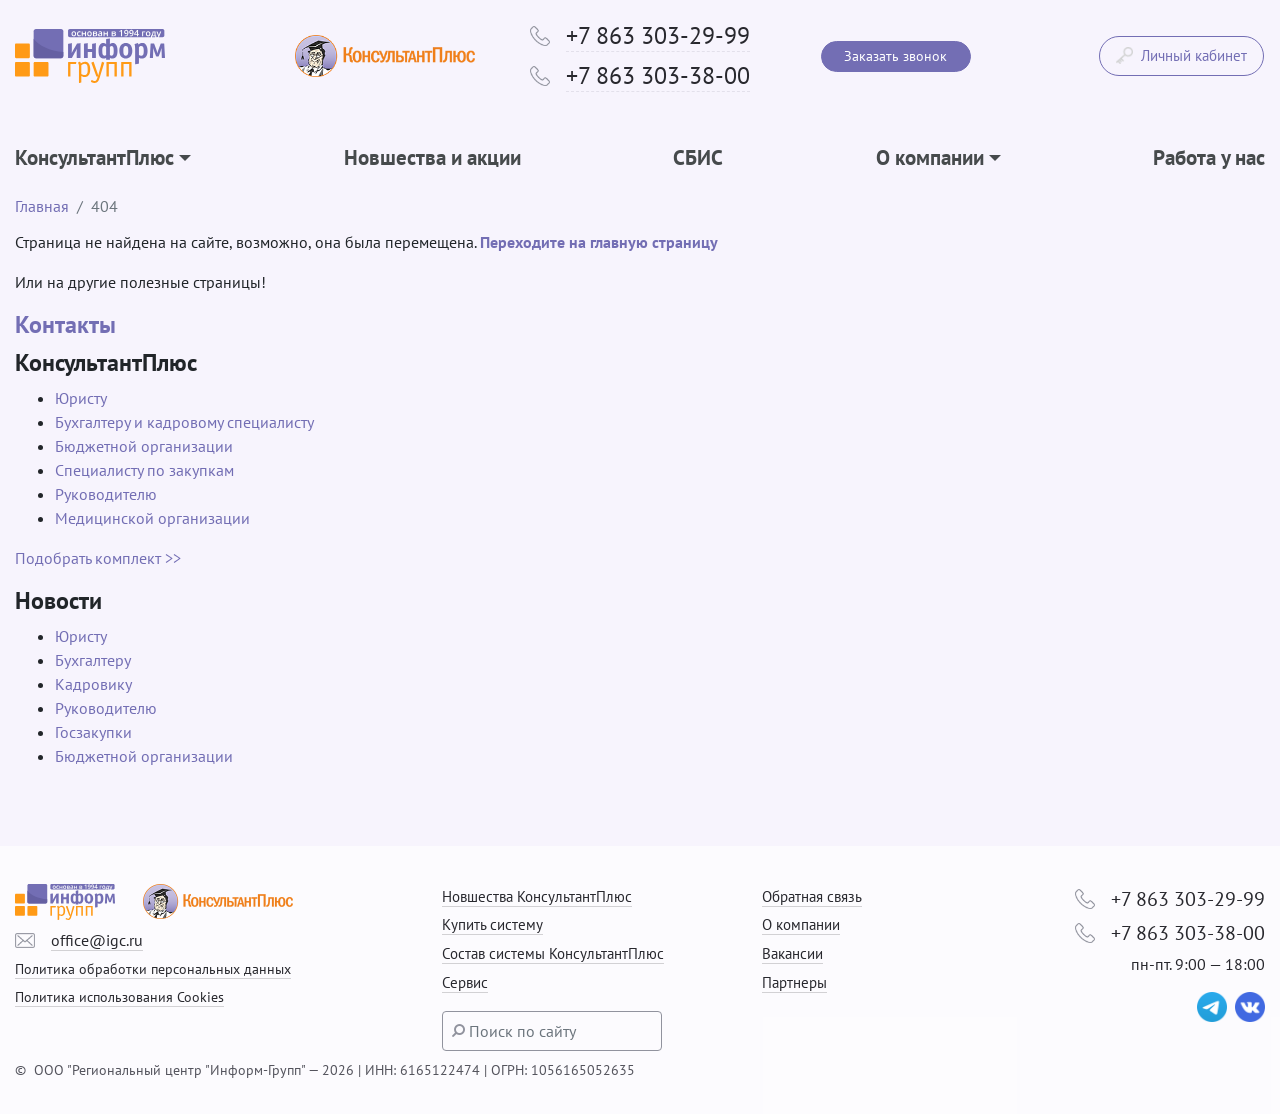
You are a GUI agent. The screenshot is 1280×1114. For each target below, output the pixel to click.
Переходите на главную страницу (599, 242)
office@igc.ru (97, 940)
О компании (801, 924)
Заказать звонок (895, 56)
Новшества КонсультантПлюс (537, 896)
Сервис (465, 982)
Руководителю (106, 494)
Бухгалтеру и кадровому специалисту (184, 422)
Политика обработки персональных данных (153, 968)
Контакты (65, 324)
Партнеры (794, 982)
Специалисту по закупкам (144, 470)
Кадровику (93, 684)
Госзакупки (93, 732)
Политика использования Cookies (119, 996)
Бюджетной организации (144, 446)
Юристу (81, 398)
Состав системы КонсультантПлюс (553, 953)
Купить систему (492, 924)
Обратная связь (812, 896)
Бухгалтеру (93, 660)
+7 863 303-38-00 (658, 75)
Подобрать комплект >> (98, 558)
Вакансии (792, 953)
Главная (42, 206)
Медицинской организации (152, 518)
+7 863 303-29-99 (658, 35)
